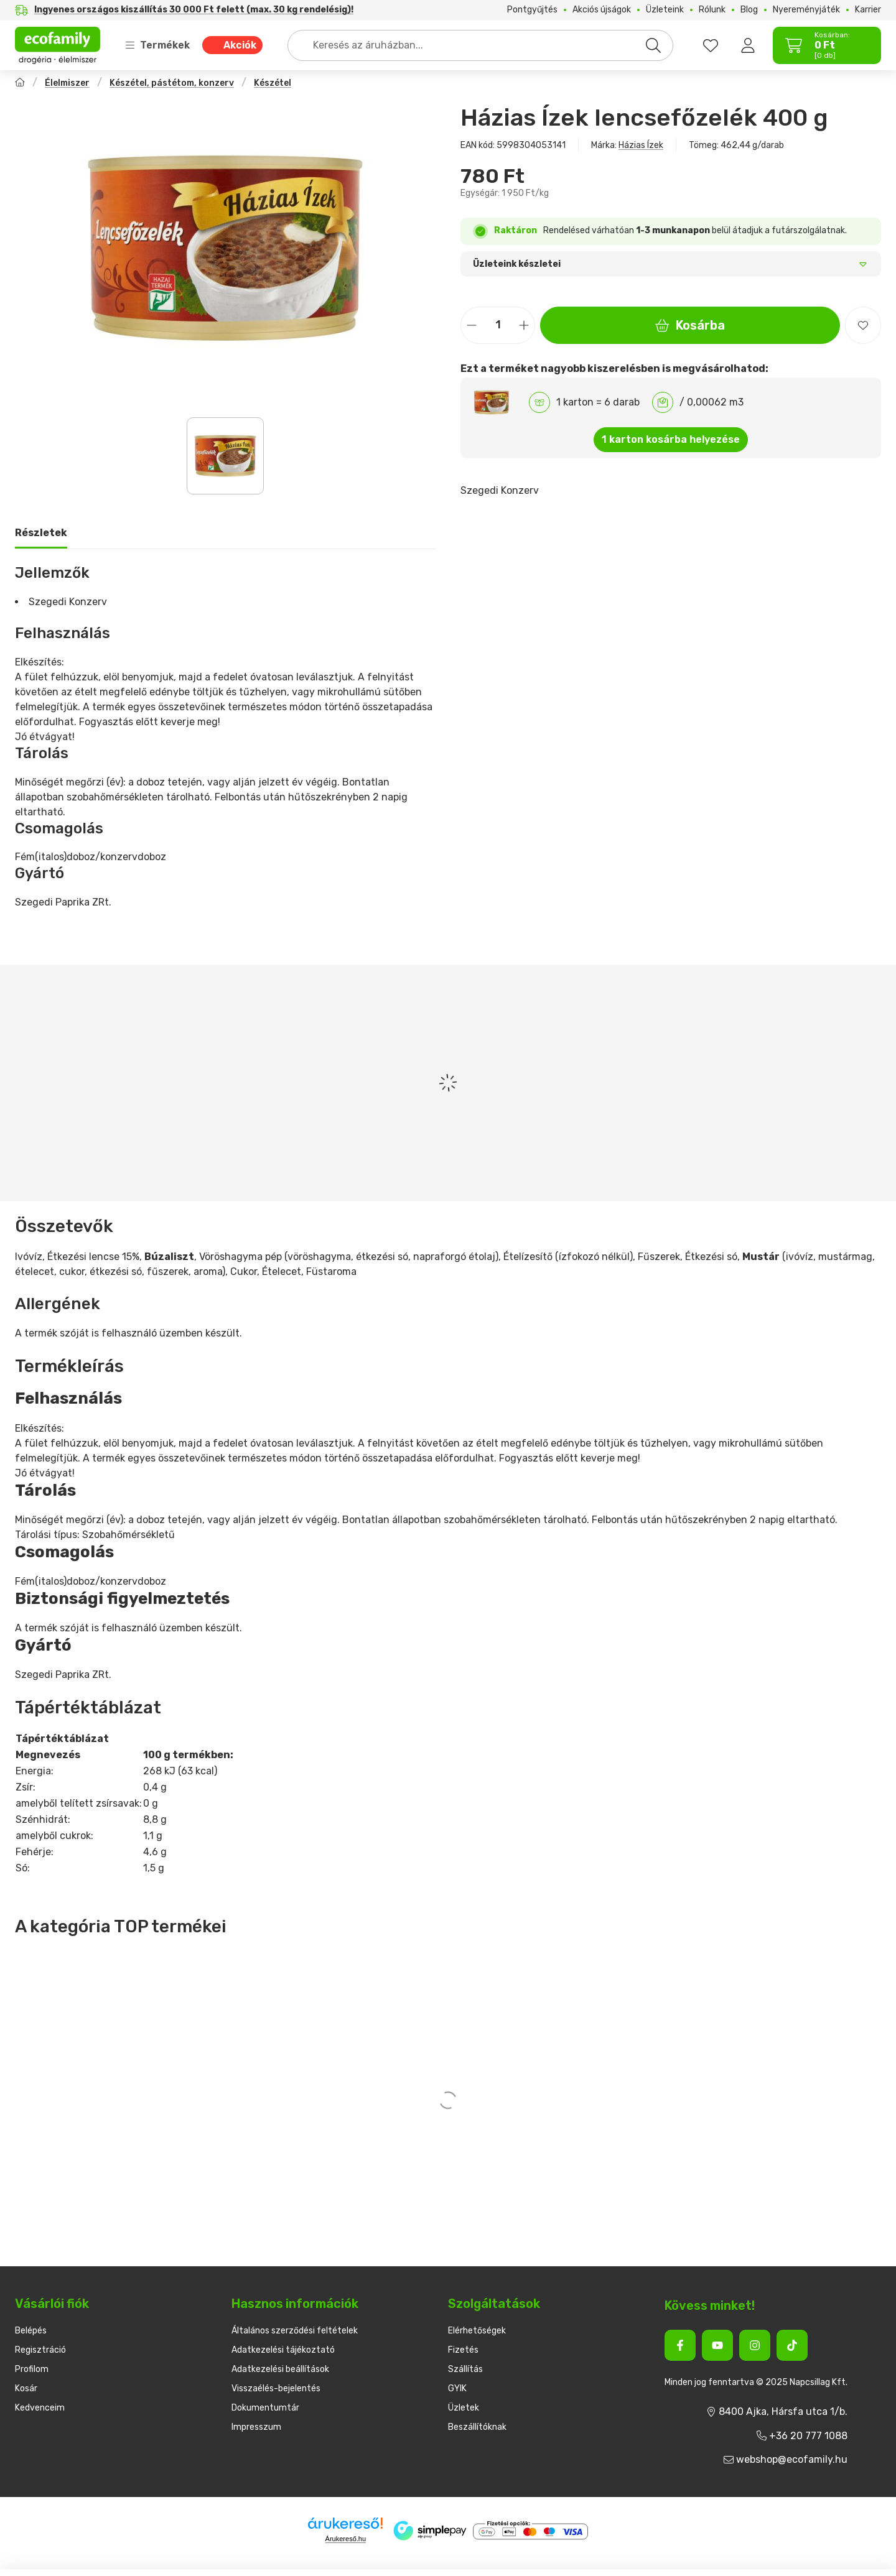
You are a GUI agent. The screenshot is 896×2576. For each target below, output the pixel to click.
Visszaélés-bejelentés (275, 2388)
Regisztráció (40, 2350)
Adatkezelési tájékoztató (283, 2350)
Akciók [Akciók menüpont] (239, 45)
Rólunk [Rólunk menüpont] (712, 10)
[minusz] (471, 325)
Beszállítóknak (477, 2427)
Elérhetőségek (477, 2330)
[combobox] (480, 45)
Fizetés (463, 2350)
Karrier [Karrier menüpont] (868, 10)
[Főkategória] (20, 84)
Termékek (157, 45)
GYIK (457, 2388)
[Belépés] (747, 45)
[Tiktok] (792, 2345)
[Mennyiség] (497, 325)
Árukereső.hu (345, 2538)
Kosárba (690, 325)
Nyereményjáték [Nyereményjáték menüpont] (806, 10)
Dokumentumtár (265, 2407)
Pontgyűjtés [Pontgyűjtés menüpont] (532, 10)
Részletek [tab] (41, 533)
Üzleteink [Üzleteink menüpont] (665, 10)
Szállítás (465, 2369)
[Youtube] (717, 2345)
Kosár (26, 2388)
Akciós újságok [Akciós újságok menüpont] (601, 10)
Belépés (31, 2330)
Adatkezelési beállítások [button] (280, 2369)
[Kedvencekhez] (863, 325)
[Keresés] (653, 45)
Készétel (272, 83)
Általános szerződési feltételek (294, 2330)
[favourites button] (710, 45)
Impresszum (256, 2427)
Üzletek (463, 2407)
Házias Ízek (640, 145)
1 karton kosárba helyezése (671, 439)
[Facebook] (680, 2345)
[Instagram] (754, 2345)
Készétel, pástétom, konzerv (172, 83)
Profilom (32, 2369)
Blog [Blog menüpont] (749, 10)
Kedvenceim (40, 2407)
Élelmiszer (67, 83)
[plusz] (523, 325)
